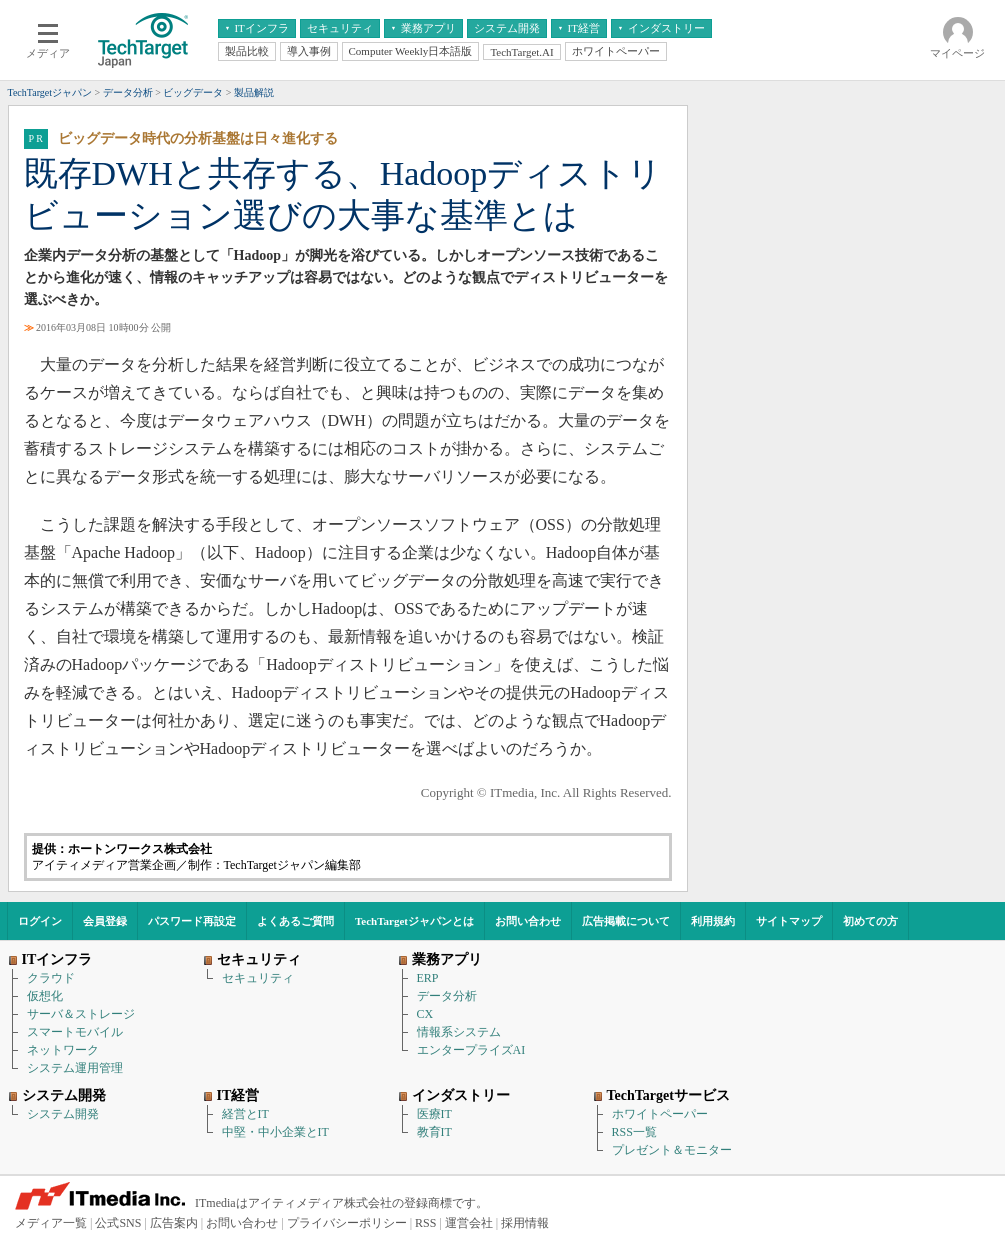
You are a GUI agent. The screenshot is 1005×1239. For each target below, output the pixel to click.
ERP (428, 978)
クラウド (51, 978)
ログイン (40, 921)
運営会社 (469, 1223)
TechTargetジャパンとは (414, 921)
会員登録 (105, 921)
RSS (425, 1223)
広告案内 (174, 1223)
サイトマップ (789, 921)
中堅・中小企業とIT (275, 1132)
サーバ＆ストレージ (81, 1014)
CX (425, 1014)
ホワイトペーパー (660, 1114)
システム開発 (63, 1114)
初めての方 (870, 921)
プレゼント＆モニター (672, 1150)
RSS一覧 (634, 1132)
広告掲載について (626, 921)
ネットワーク (63, 1050)
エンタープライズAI (471, 1050)
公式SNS (118, 1223)
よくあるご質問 (295, 921)
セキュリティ (258, 978)
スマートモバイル (75, 1032)
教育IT (434, 1132)
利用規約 (713, 921)
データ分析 (447, 996)
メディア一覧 (51, 1223)
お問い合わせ (528, 921)
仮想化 (45, 996)
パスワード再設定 (192, 921)
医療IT (434, 1114)
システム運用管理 (75, 1068)
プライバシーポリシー (347, 1223)
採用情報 (525, 1223)
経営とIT (245, 1114)
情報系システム (459, 1032)
